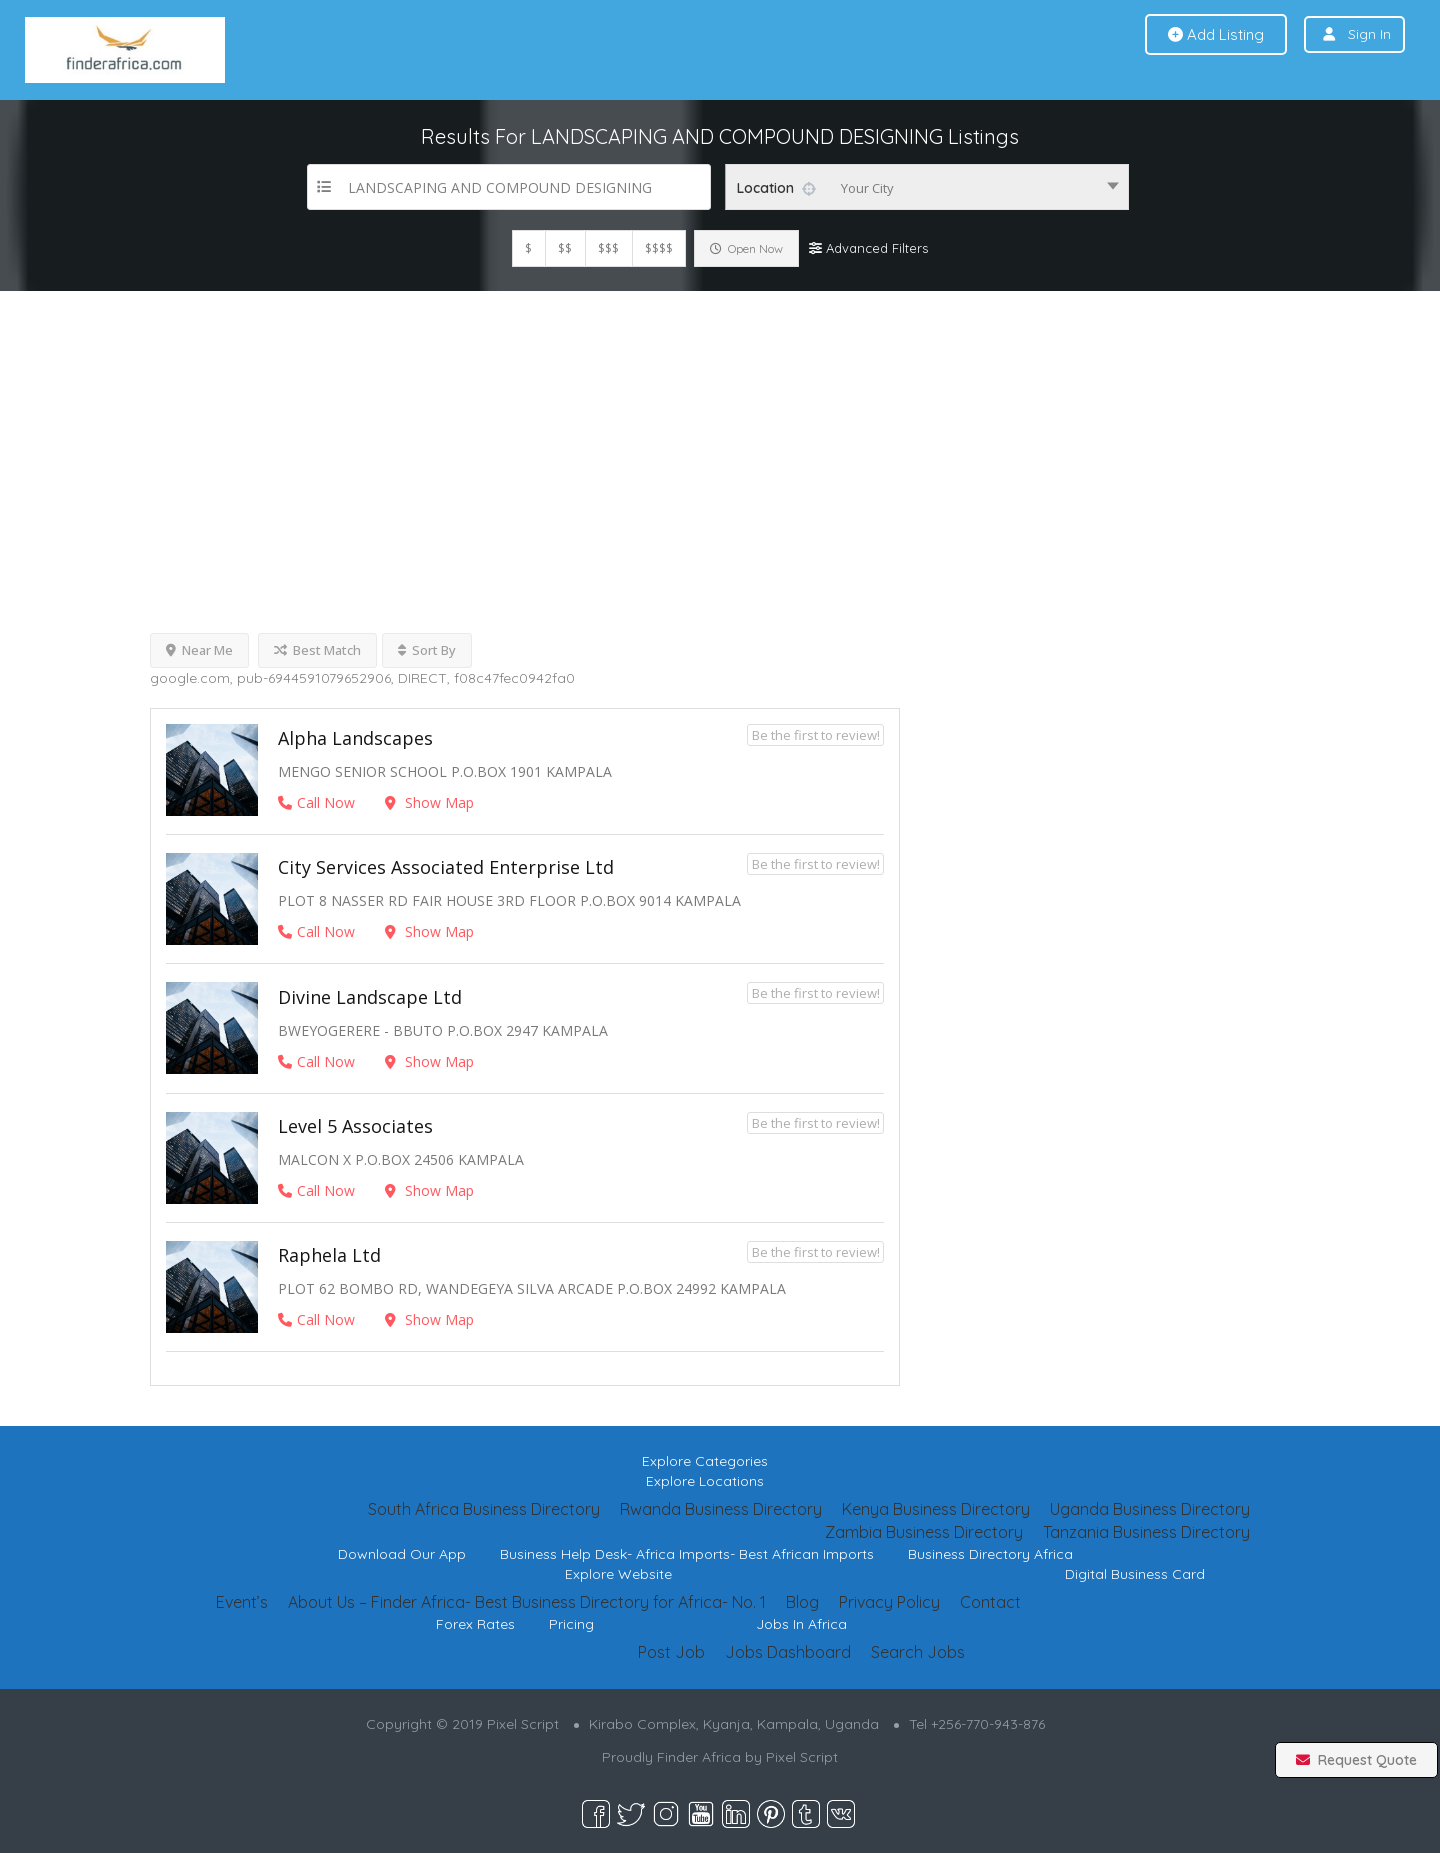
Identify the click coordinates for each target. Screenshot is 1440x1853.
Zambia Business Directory (924, 1532)
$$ (565, 248)
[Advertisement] (720, 441)
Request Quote (1356, 1760)
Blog (802, 1602)
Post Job (671, 1652)
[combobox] (927, 187)
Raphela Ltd (329, 1255)
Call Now (316, 802)
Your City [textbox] (867, 188)
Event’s (242, 1602)
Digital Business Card (1135, 1574)
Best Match (317, 650)
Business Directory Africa (990, 1554)
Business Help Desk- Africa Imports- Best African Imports (687, 1554)
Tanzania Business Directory (1146, 1532)
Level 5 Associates (355, 1126)
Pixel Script (802, 1757)
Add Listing (1216, 34)
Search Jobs (918, 1652)
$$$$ (659, 248)
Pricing (571, 1624)
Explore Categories (705, 1461)
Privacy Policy (889, 1602)
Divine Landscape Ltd (370, 997)
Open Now (746, 248)
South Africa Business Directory (484, 1509)
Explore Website (618, 1574)
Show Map (429, 802)
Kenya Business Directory (936, 1509)
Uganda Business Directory (1150, 1509)
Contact (990, 1602)
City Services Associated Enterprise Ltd (446, 867)
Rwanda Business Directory (721, 1509)
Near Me (199, 650)
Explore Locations (705, 1481)
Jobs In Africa (801, 1624)
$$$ (608, 248)
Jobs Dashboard (788, 1652)
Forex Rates (475, 1624)
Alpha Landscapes (355, 738)
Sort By (427, 650)
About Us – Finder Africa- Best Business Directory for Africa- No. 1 (527, 1602)
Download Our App (402, 1554)
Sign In (1369, 34)
